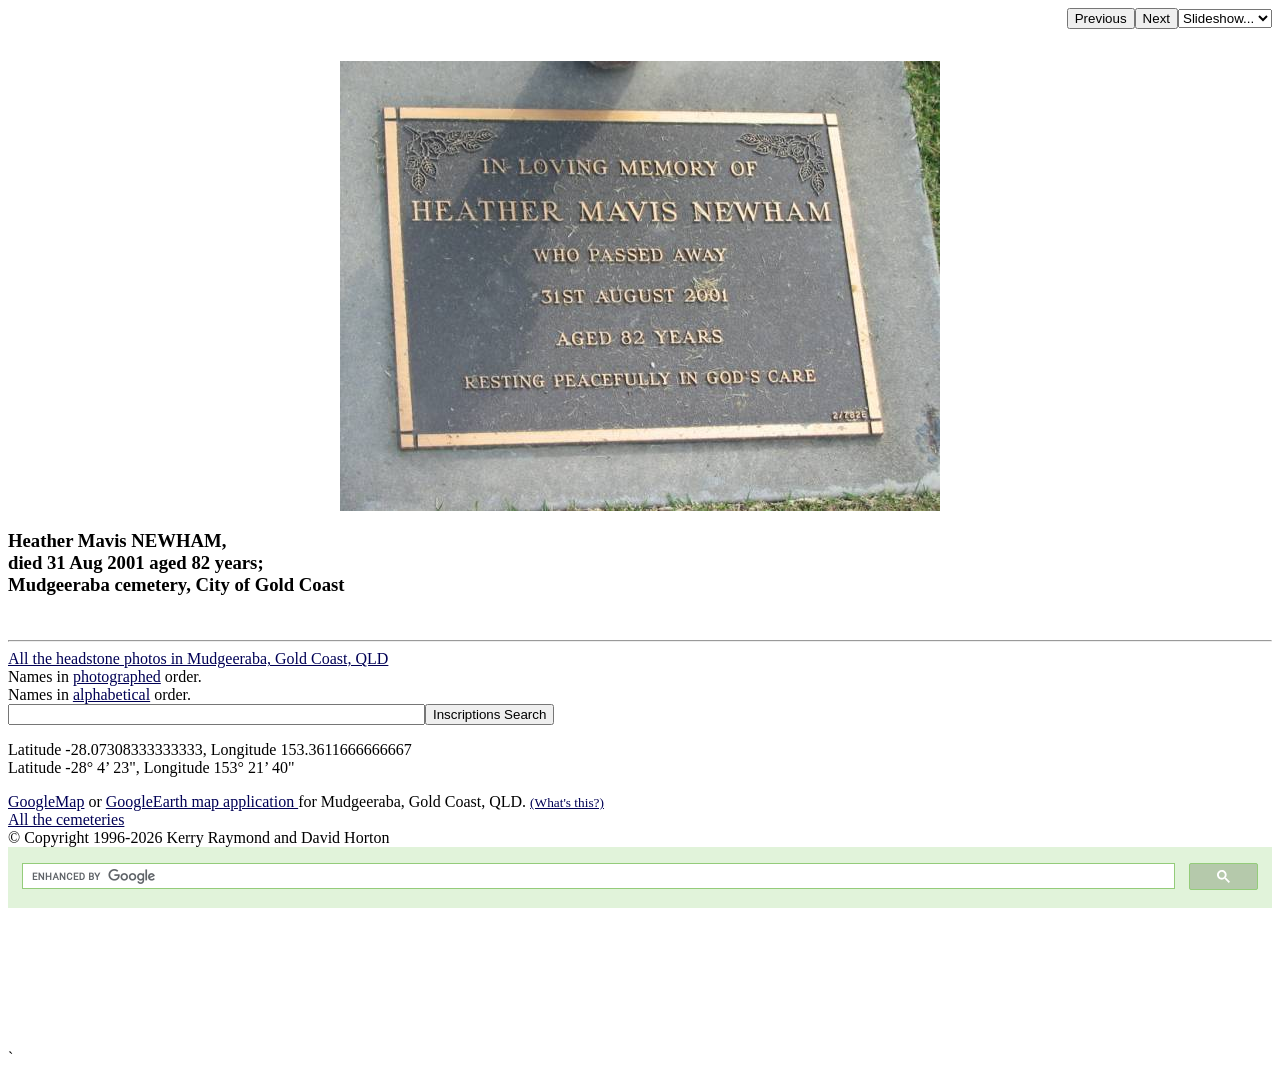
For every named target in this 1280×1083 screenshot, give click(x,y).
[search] (596, 876)
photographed (117, 676)
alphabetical (111, 694)
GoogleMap (46, 801)
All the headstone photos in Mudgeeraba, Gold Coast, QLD (198, 658)
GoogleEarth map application (202, 801)
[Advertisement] (608, 978)
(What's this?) (567, 802)
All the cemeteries (66, 819)
